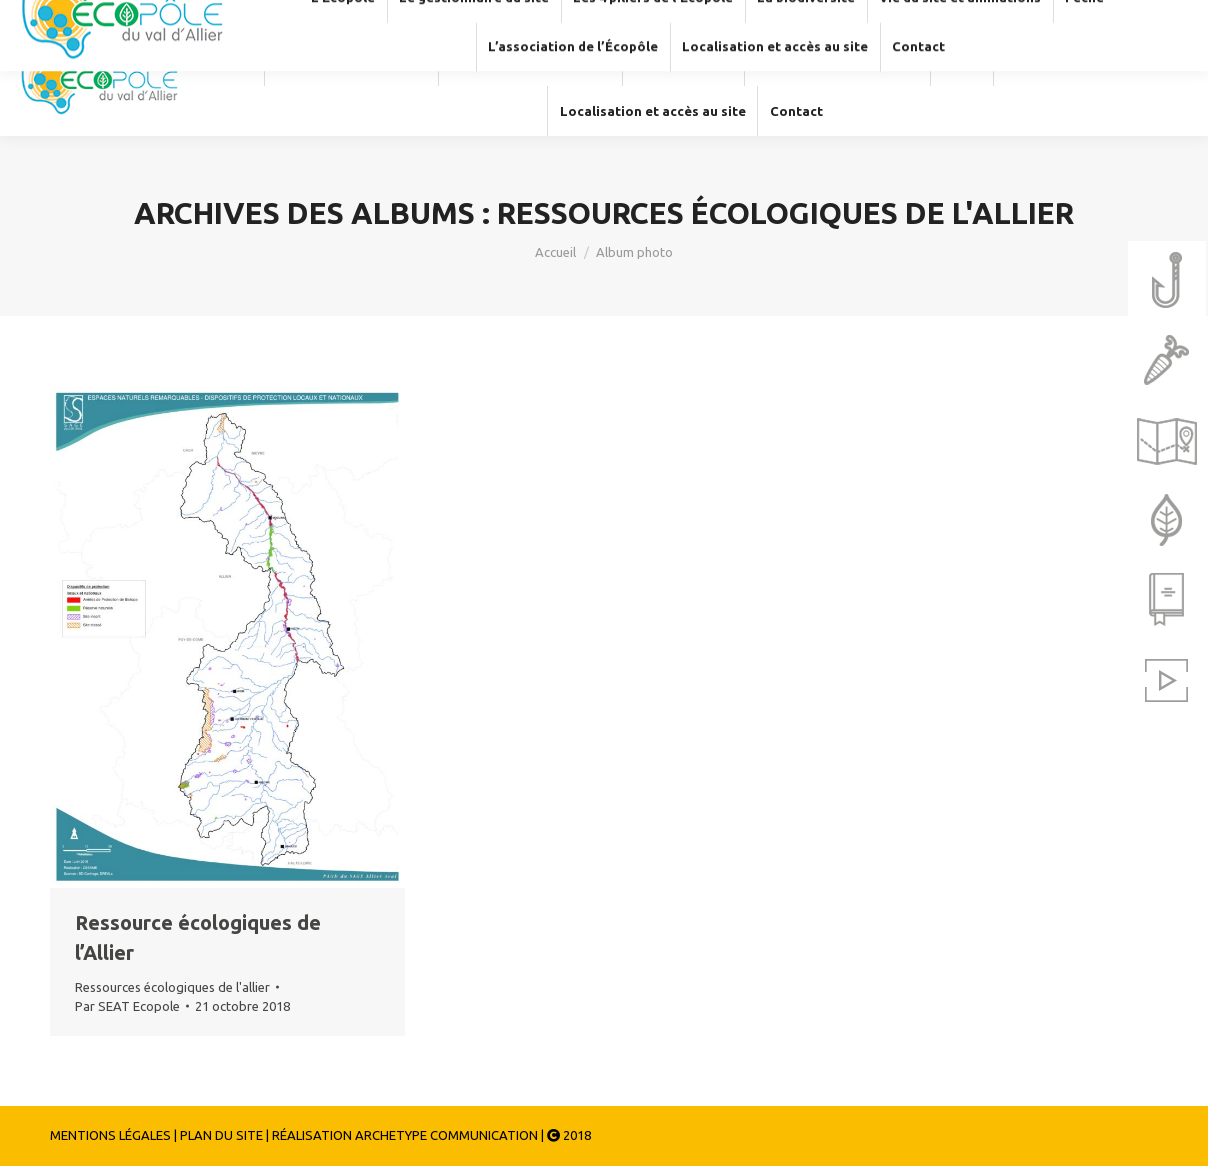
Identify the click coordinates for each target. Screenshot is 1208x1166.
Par (127, 1006)
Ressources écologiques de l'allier (172, 987)
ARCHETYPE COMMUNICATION (446, 1135)
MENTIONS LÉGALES (110, 1135)
